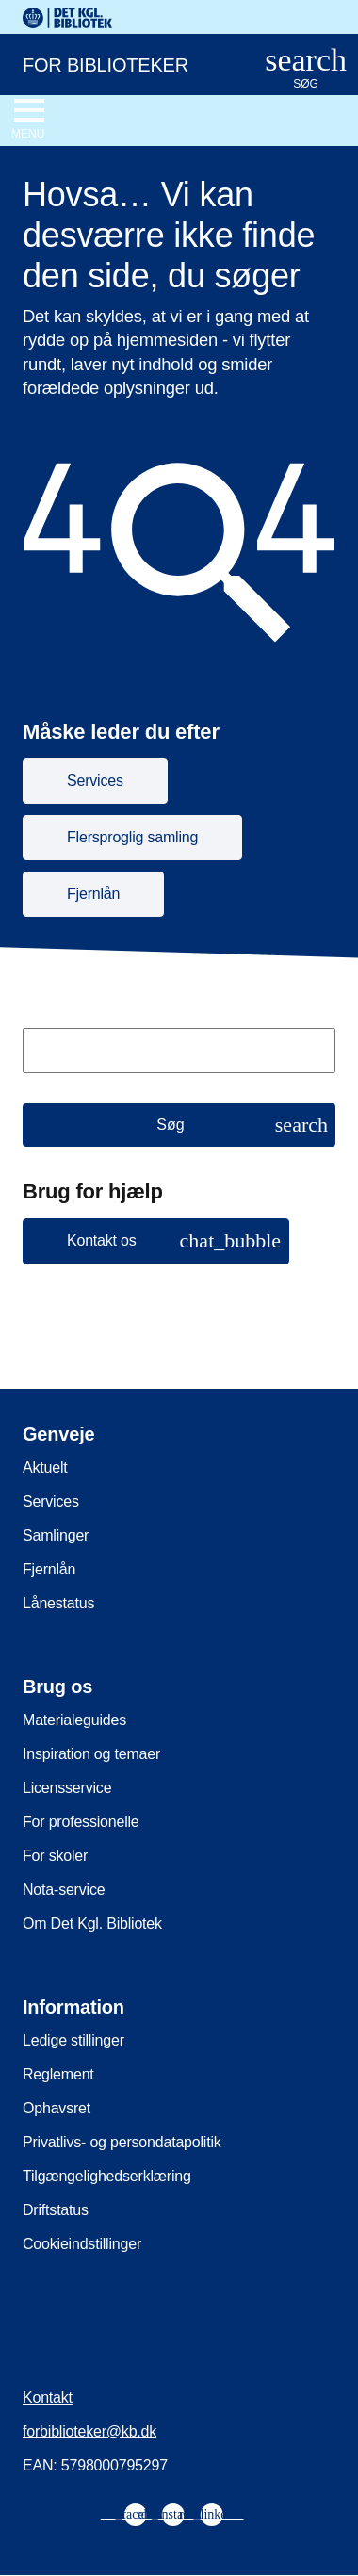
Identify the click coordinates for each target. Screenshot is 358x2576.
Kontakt (48, 2397)
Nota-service (64, 1890)
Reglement (58, 2074)
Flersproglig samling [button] (132, 837)
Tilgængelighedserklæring (107, 2176)
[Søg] (179, 1125)
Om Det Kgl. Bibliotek (92, 1924)
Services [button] (95, 781)
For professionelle (81, 1822)
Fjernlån (49, 1569)
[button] (156, 1241)
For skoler (55, 1856)
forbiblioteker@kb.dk (89, 2431)
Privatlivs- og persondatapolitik (122, 2142)
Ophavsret (56, 2108)
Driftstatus (56, 2210)
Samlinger (56, 1535)
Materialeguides (74, 1720)
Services (51, 1501)
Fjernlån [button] (93, 894)
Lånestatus (58, 1603)
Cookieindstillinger (82, 2244)
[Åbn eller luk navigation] (27, 119)
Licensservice (67, 1788)
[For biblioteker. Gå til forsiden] (119, 63)
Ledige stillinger (73, 2040)
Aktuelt (45, 1467)
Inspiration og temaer (91, 1754)
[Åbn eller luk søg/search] (306, 69)
